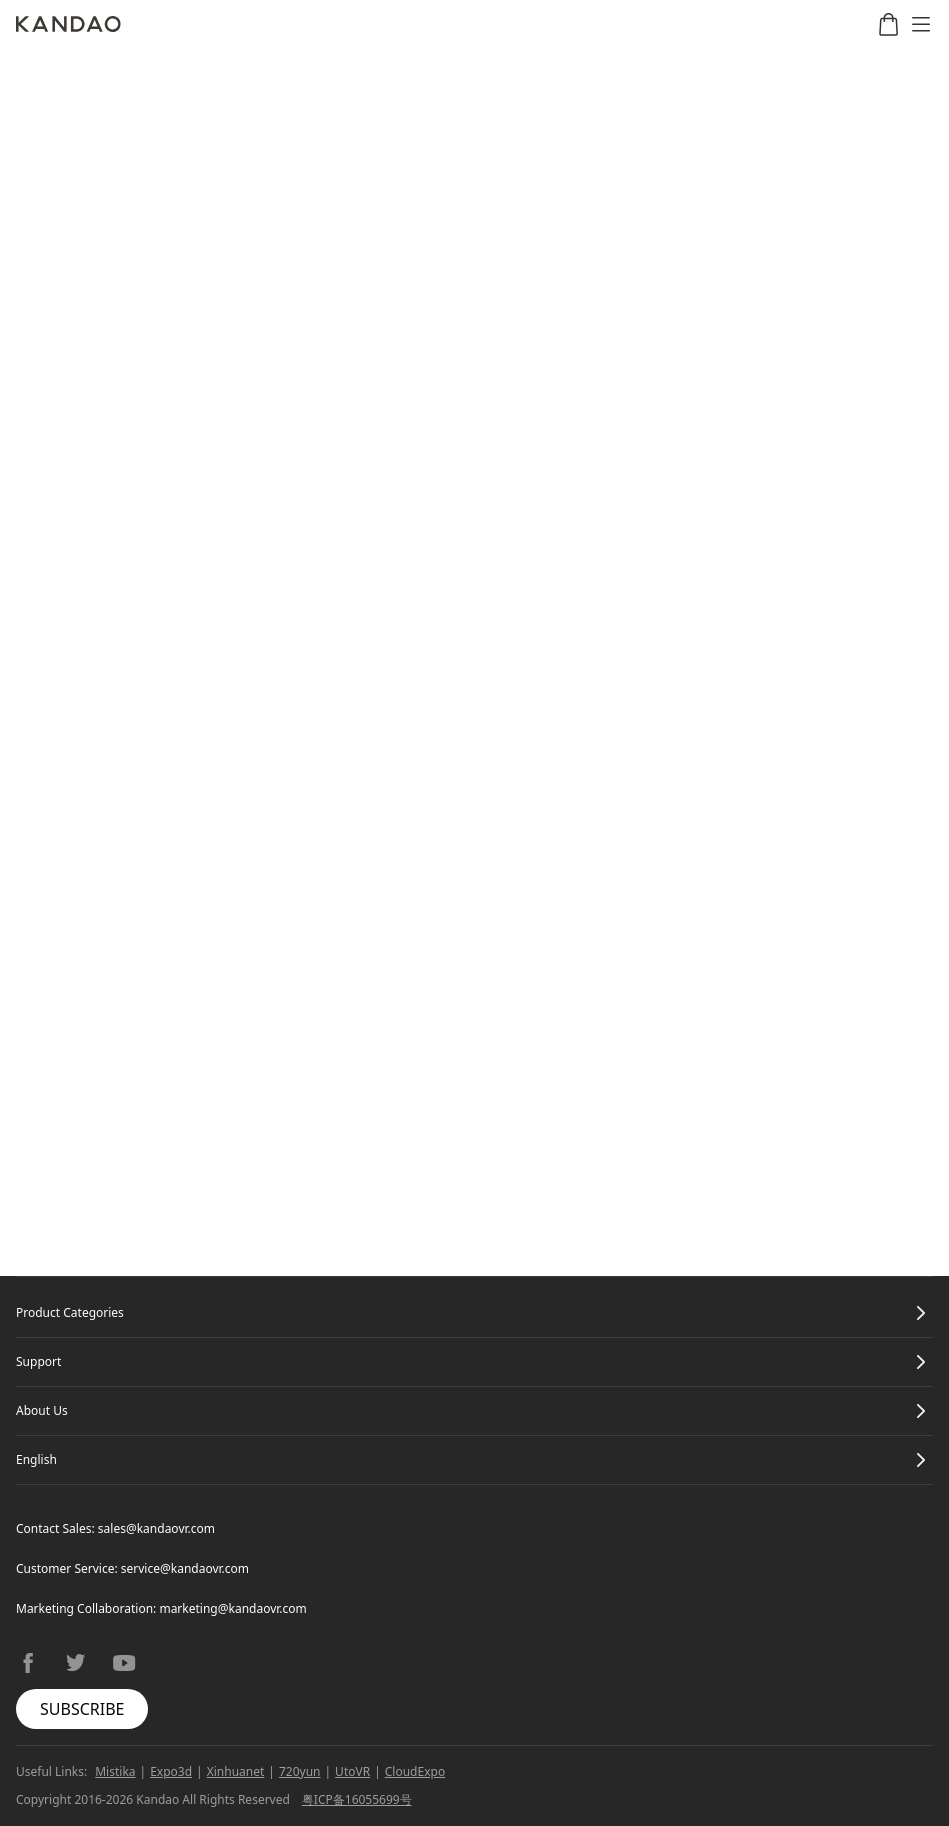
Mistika (115, 1771)
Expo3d (171, 1771)
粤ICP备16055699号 (357, 1799)
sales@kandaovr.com (156, 1528)
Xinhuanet (236, 1771)
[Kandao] (68, 24)
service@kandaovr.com (185, 1568)
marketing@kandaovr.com (232, 1608)
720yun (300, 1771)
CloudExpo (415, 1771)
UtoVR (352, 1771)
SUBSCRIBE (82, 1709)
